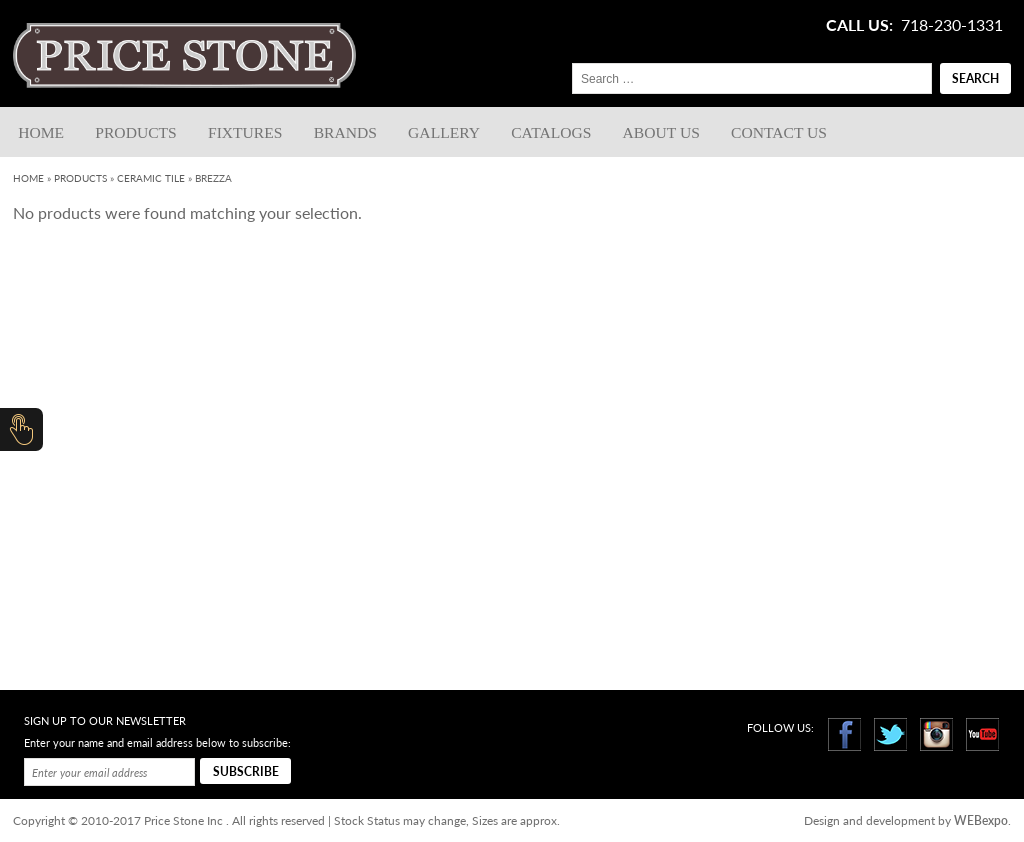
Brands (345, 132)
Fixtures (245, 132)
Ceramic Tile (151, 178)
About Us (661, 132)
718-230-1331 (952, 25)
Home (41, 132)
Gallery (444, 132)
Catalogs (551, 132)
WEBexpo (981, 820)
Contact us (779, 132)
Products (135, 132)
